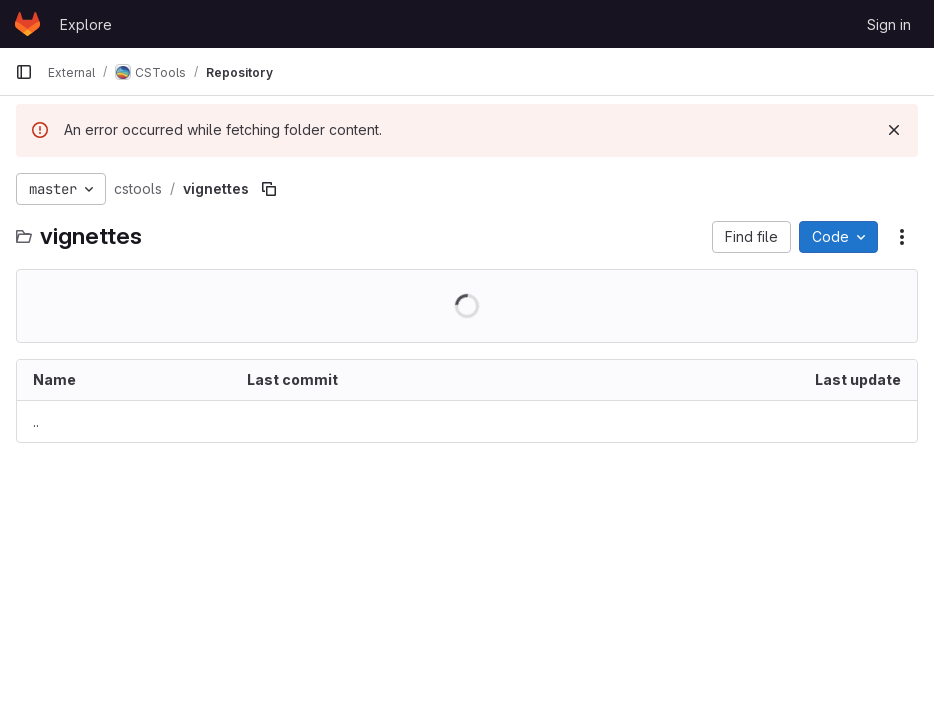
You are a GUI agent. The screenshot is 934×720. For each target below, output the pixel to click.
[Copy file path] (269, 189)
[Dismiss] (894, 130)
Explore (86, 24)
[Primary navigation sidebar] (24, 72)
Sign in (889, 24)
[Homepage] (27, 24)
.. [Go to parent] (36, 421)
